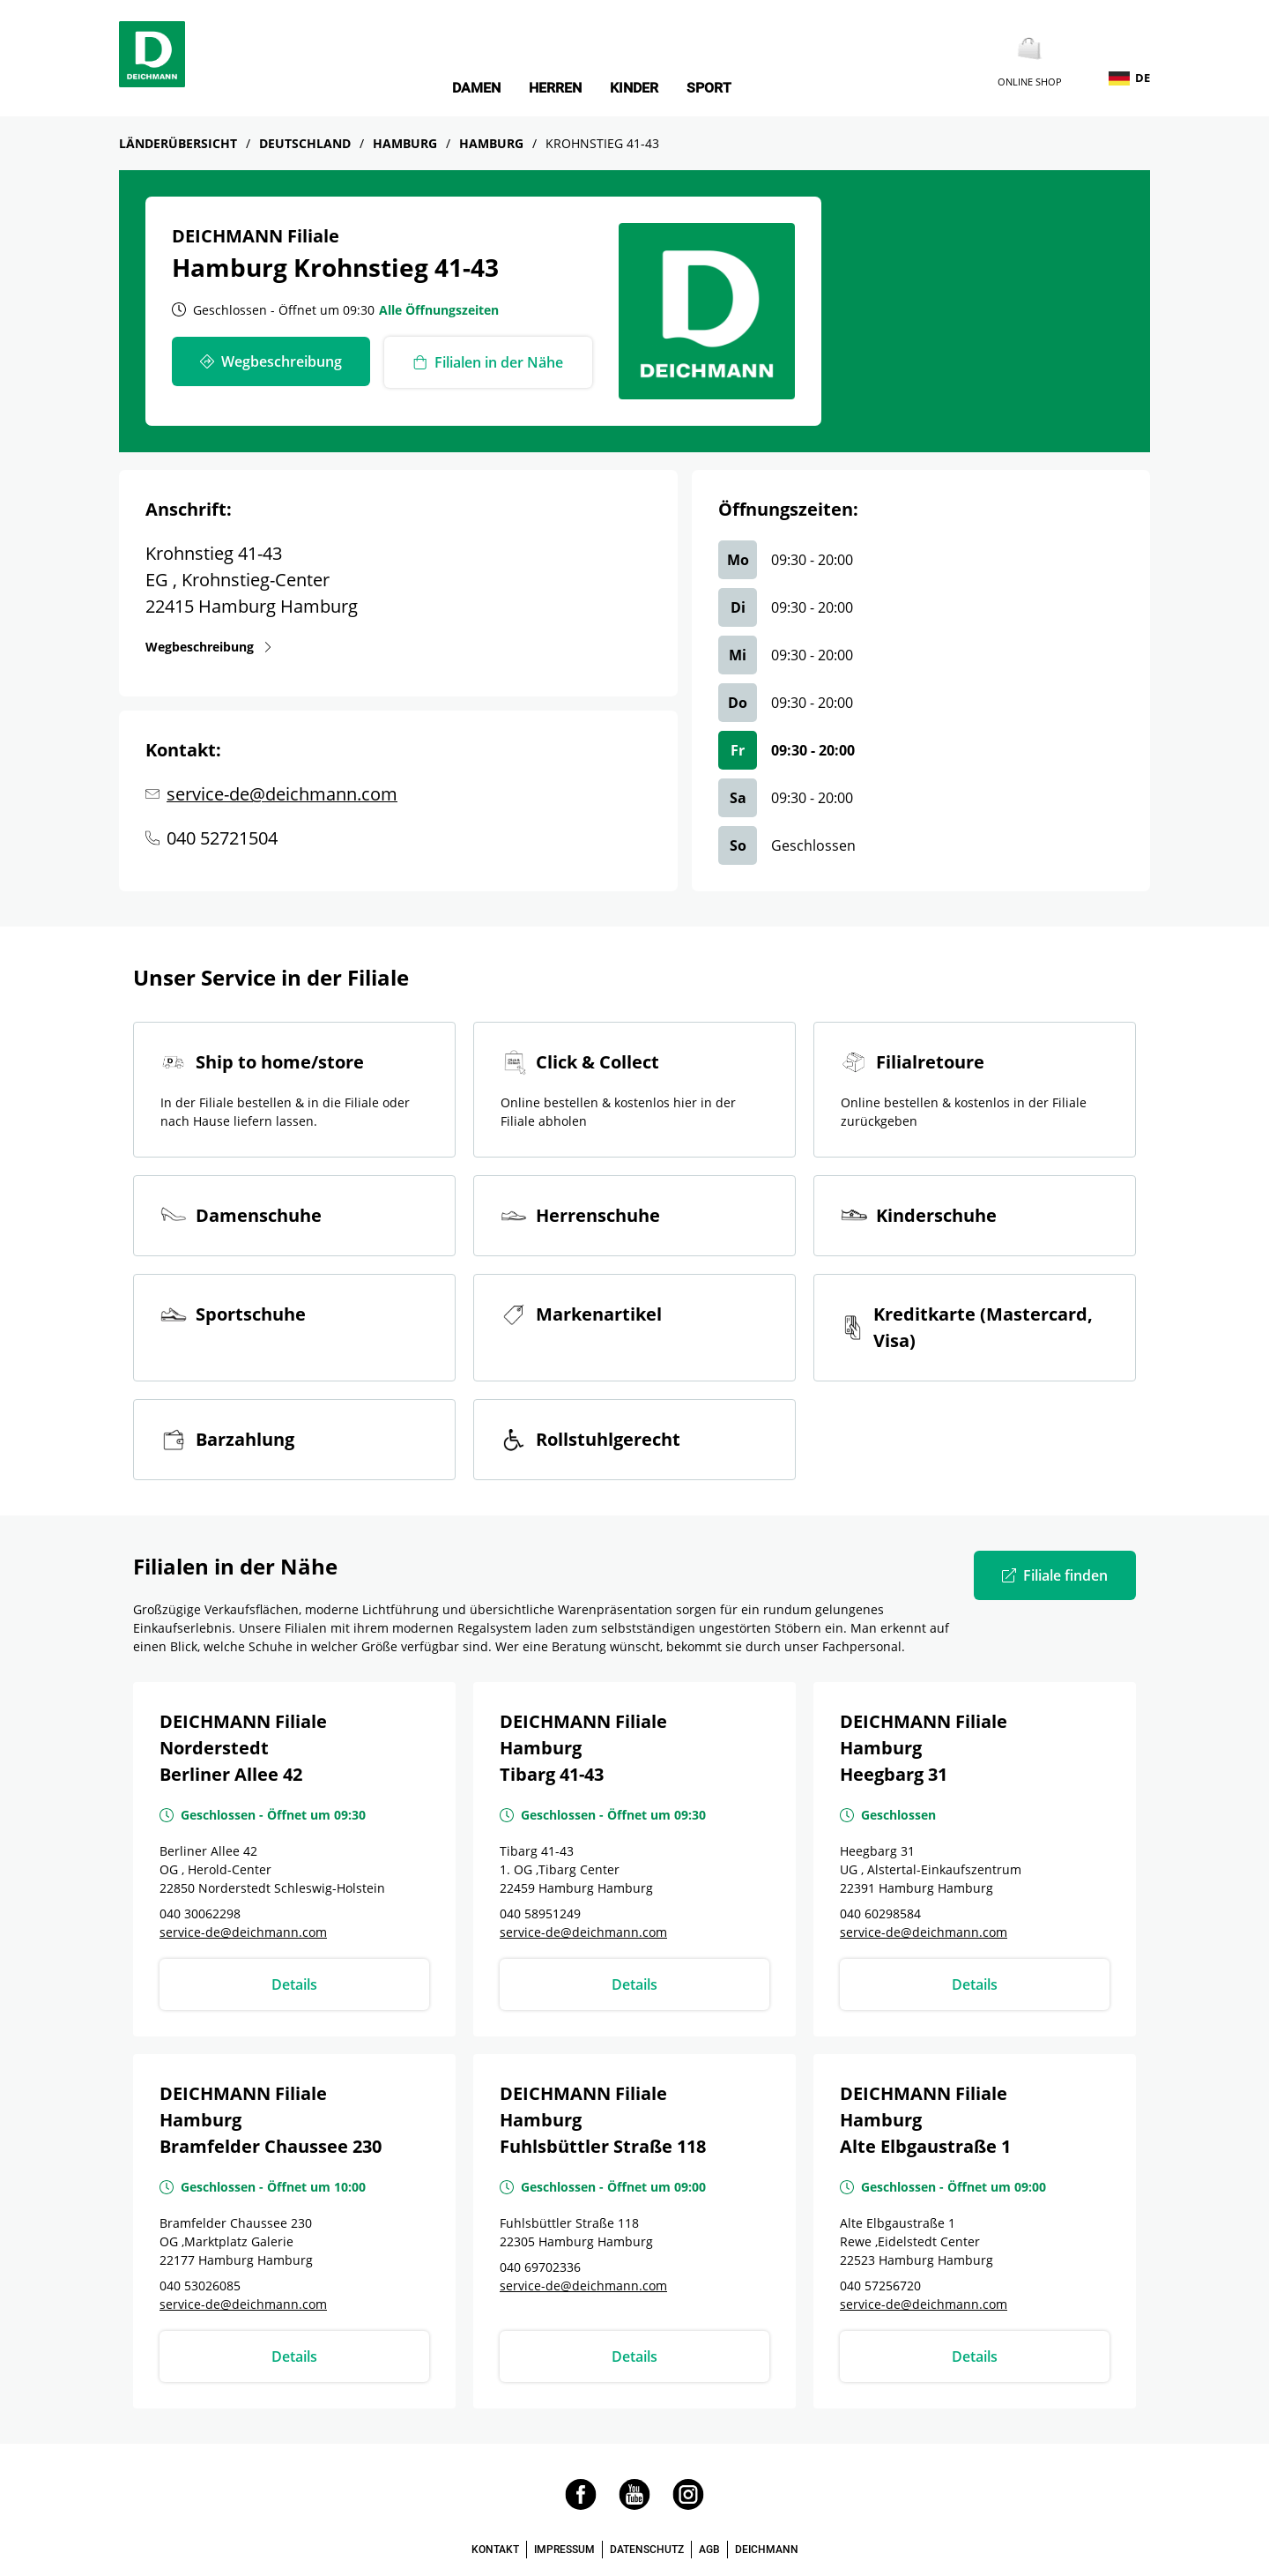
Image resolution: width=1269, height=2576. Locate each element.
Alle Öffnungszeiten (439, 310)
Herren (555, 88)
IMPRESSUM (564, 2549)
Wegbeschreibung (199, 646)
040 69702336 (540, 2267)
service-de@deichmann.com (282, 794)
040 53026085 (200, 2285)
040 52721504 (222, 838)
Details (294, 1984)
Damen (476, 88)
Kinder (634, 88)
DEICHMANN (766, 2549)
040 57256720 (880, 2285)
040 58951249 (540, 1913)
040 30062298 (200, 1913)
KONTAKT (495, 2549)
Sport (708, 88)
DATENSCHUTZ (647, 2549)
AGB (709, 2549)
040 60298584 (880, 1913)
